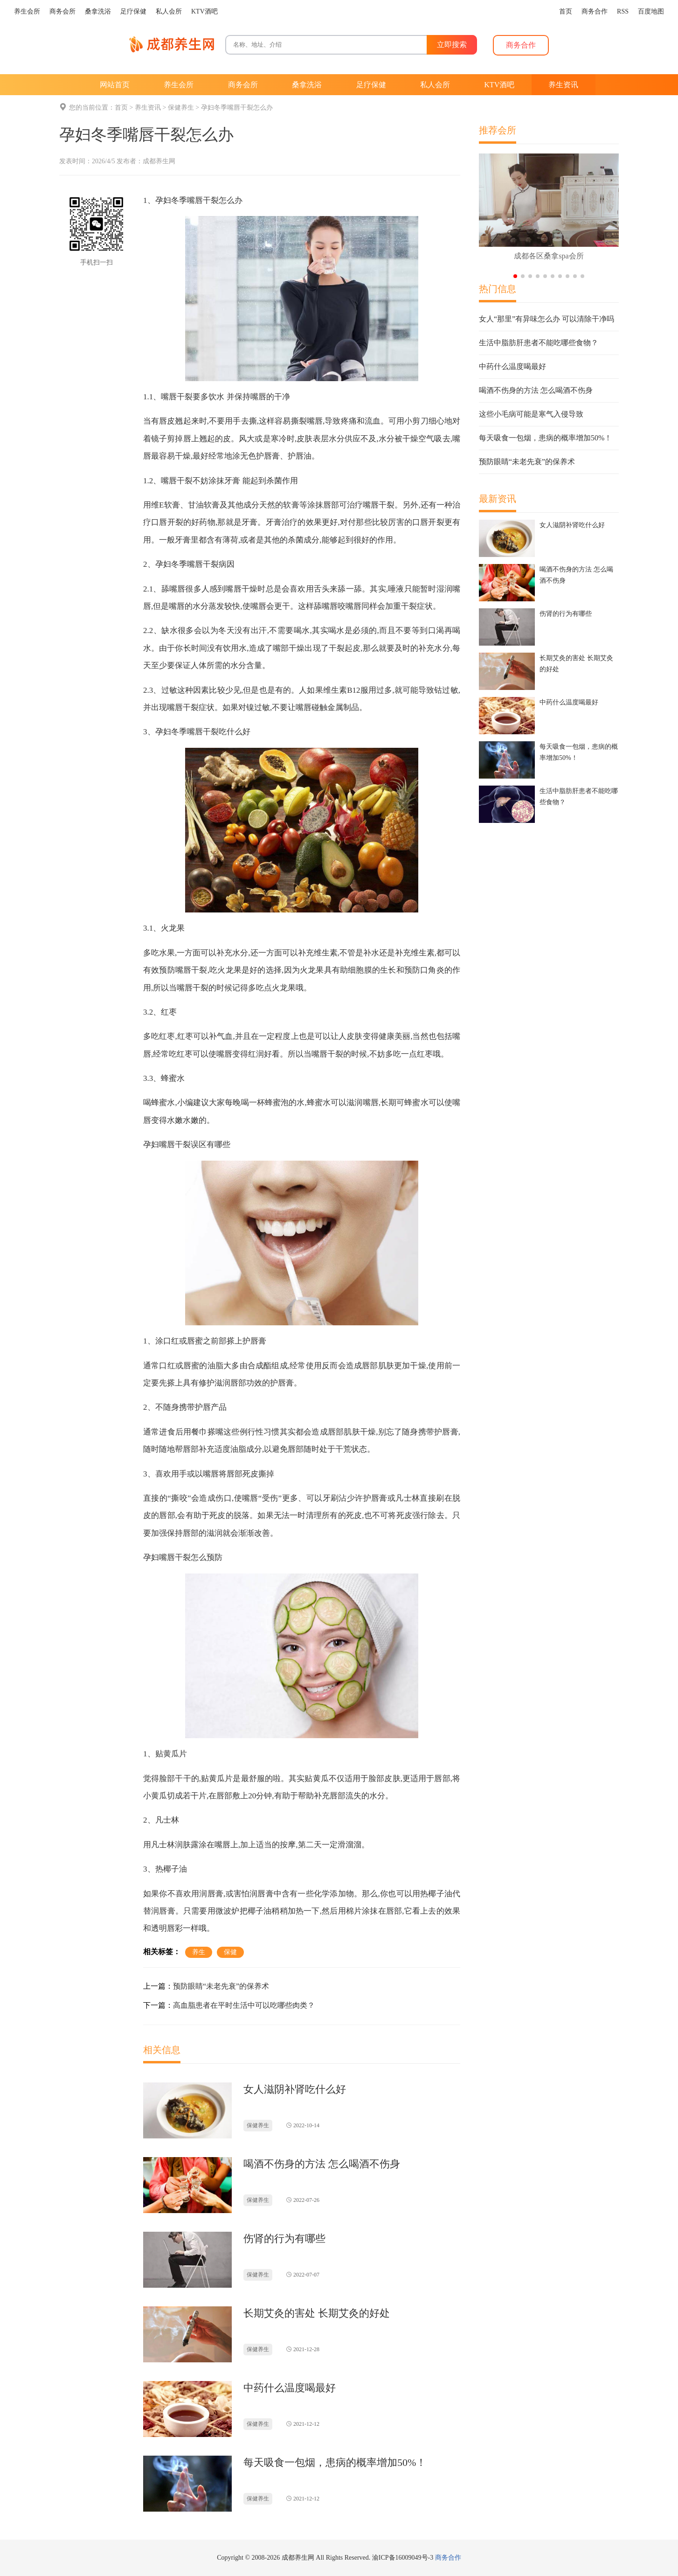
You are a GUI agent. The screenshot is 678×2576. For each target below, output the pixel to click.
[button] (515, 276)
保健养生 (181, 107)
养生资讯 (148, 107)
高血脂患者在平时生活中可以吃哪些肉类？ (244, 2005)
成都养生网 (159, 161)
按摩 (288, 1844)
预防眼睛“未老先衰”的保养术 (221, 1986)
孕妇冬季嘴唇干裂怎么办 (237, 107)
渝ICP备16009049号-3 (402, 2557)
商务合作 (448, 2557)
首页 (121, 107)
